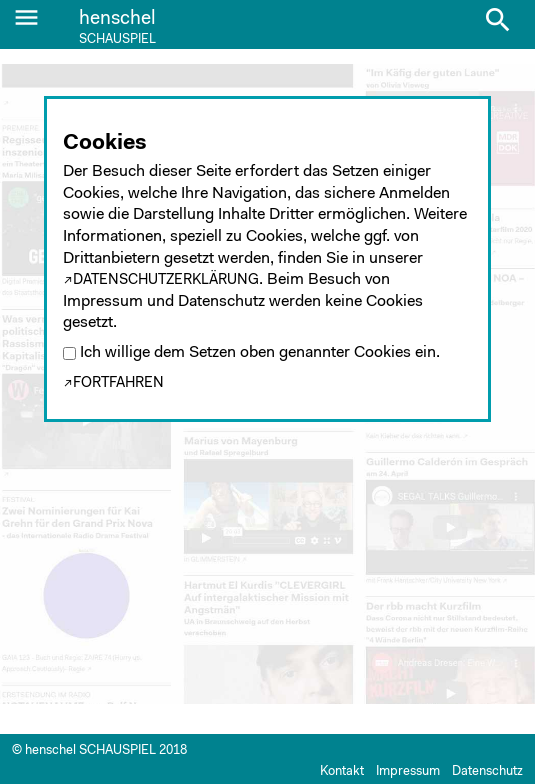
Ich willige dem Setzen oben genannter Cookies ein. (260, 353)
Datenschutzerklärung (166, 280)
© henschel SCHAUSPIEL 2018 (99, 750)
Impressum (408, 771)
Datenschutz (487, 771)
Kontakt (342, 771)
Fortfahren (118, 383)
